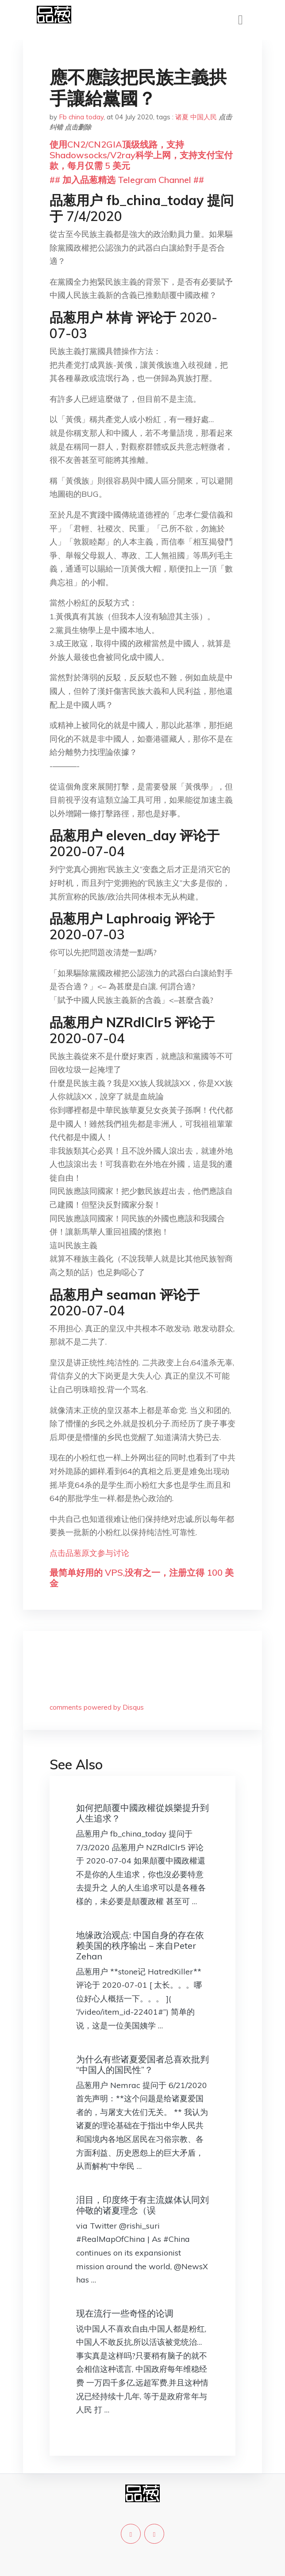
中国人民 (203, 117)
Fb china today (81, 117)
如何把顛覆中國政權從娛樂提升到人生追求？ (142, 1813)
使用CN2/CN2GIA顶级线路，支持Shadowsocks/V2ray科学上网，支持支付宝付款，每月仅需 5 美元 (141, 155)
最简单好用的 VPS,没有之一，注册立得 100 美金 (142, 1578)
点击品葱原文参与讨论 (89, 1553)
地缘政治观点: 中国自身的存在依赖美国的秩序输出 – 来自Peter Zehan (140, 1945)
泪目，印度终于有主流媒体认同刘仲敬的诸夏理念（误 (142, 2205)
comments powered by (97, 1707)
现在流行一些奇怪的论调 (124, 2313)
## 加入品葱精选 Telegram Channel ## (127, 179)
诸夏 (182, 117)
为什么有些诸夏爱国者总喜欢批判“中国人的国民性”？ (142, 2064)
